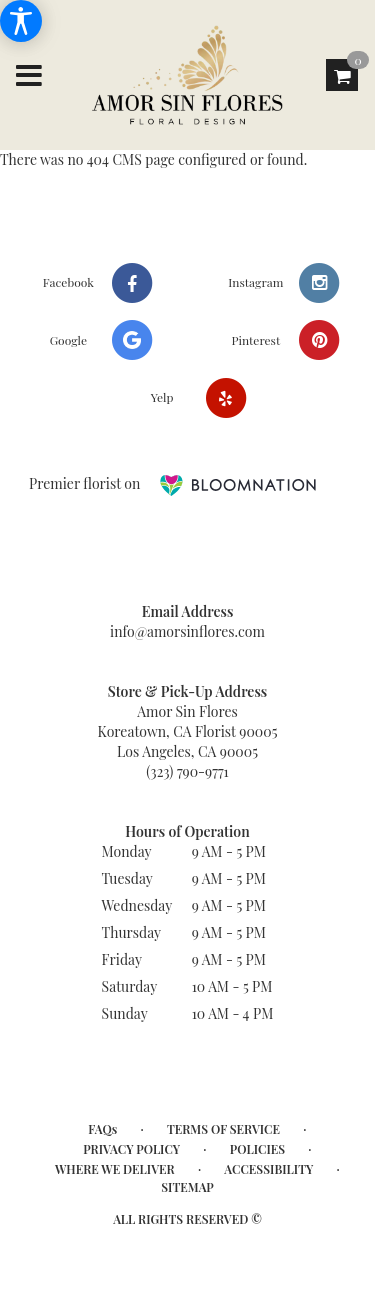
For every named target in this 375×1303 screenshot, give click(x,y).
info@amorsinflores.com (187, 631)
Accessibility (268, 1169)
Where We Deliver (115, 1169)
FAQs (102, 1129)
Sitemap (187, 1187)
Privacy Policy (131, 1149)
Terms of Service (223, 1129)
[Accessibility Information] (21, 21)
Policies (257, 1149)
